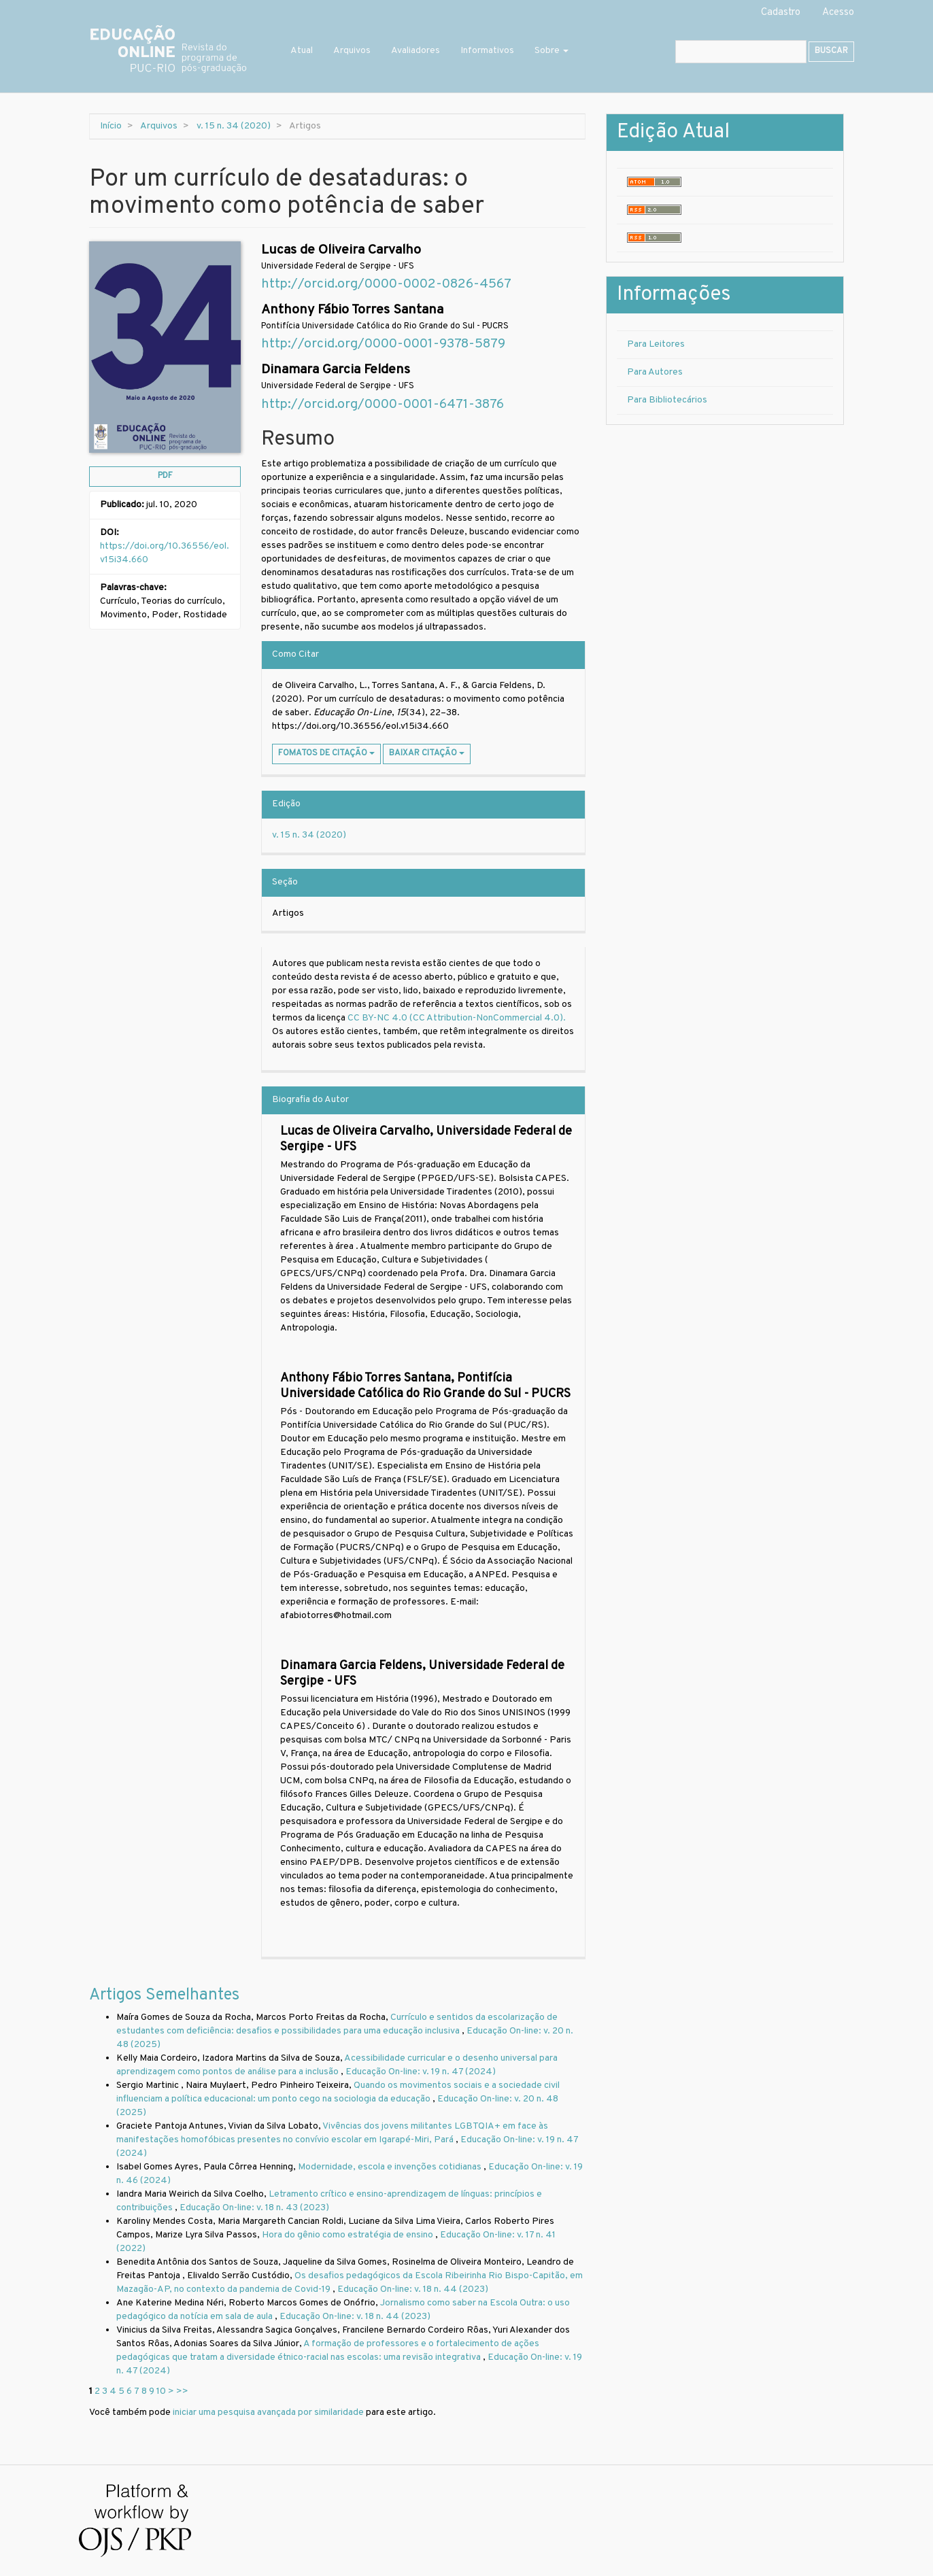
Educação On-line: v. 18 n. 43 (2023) (254, 2208)
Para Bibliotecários (667, 400)
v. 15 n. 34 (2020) (234, 126)
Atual (301, 50)
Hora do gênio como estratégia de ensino (348, 2235)
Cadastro (780, 12)
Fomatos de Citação (326, 753)
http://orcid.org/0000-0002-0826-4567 (386, 284)
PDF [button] (165, 475)
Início (111, 126)
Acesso (838, 12)
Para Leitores (656, 344)
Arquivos (352, 50)
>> (182, 2391)
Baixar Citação (426, 753)
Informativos (487, 50)
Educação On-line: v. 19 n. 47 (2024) (420, 2072)
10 (161, 2391)
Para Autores (655, 372)
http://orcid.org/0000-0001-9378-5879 (383, 344)
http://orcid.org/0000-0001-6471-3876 (382, 404)
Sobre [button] (552, 50)
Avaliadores (415, 50)
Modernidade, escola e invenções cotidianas (391, 2167)
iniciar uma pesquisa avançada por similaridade (268, 2412)
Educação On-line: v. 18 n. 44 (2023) (412, 2289)
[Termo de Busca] (741, 51)
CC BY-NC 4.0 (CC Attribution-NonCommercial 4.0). (457, 1018)
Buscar (831, 51)
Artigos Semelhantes (164, 1995)
